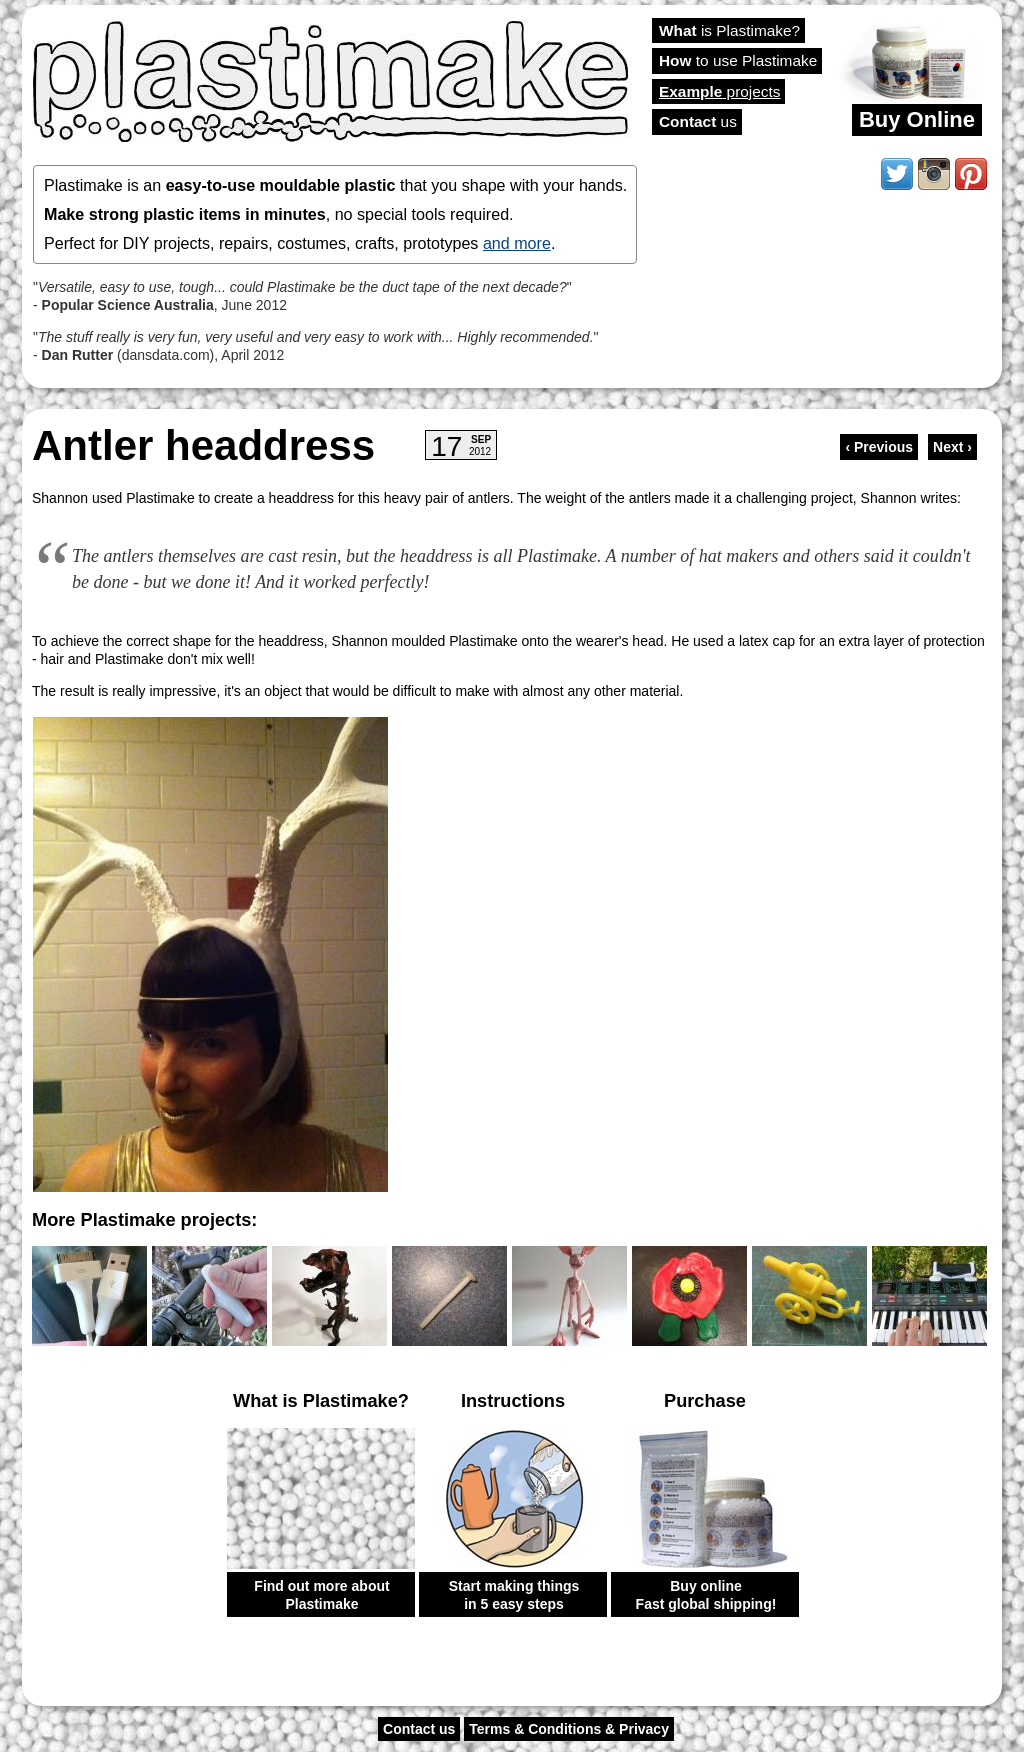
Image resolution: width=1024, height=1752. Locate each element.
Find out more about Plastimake (321, 1595)
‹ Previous (879, 447)
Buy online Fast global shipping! (706, 1595)
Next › (952, 447)
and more (517, 243)
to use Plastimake (738, 60)
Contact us (419, 1729)
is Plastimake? (729, 30)
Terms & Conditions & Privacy (569, 1729)
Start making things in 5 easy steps (514, 1595)
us (698, 121)
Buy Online (917, 119)
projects (719, 91)
